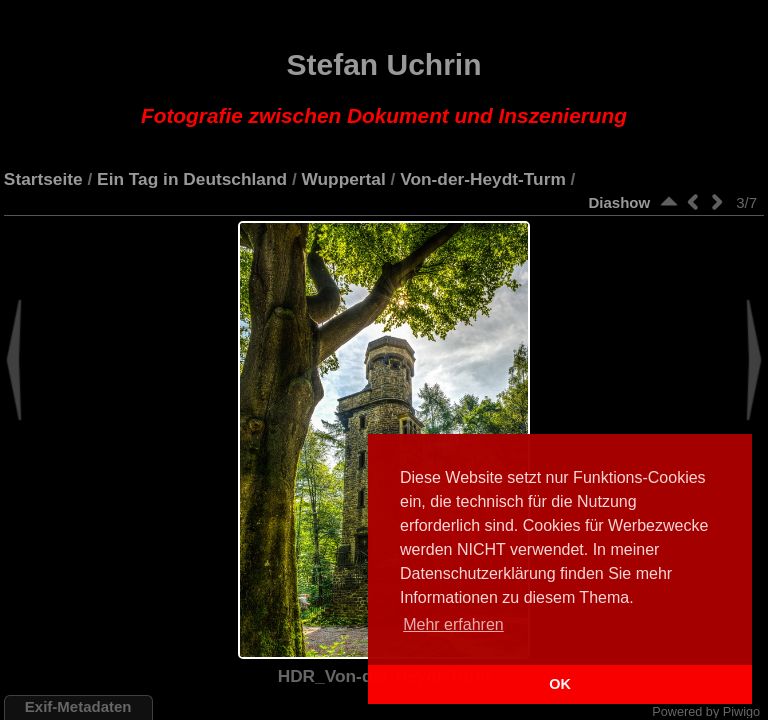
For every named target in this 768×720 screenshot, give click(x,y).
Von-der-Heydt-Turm (483, 179)
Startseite (43, 179)
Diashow (619, 202)
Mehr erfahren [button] (453, 624)
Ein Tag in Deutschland (192, 179)
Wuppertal (344, 179)
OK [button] (560, 684)
